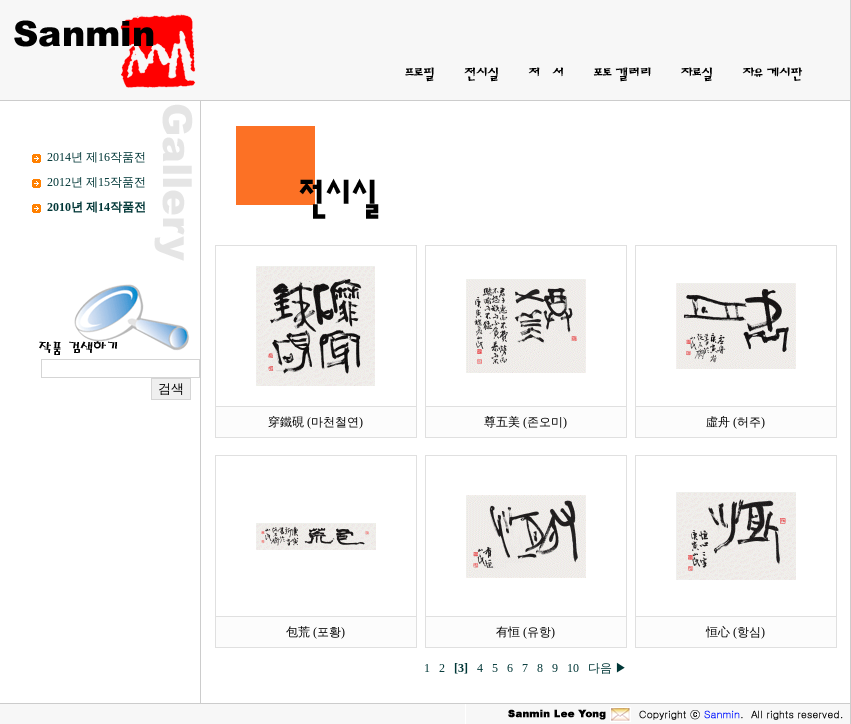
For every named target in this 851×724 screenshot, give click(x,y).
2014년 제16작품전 (96, 157)
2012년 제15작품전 (96, 182)
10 (576, 668)
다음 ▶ (607, 668)
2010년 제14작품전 (96, 207)
